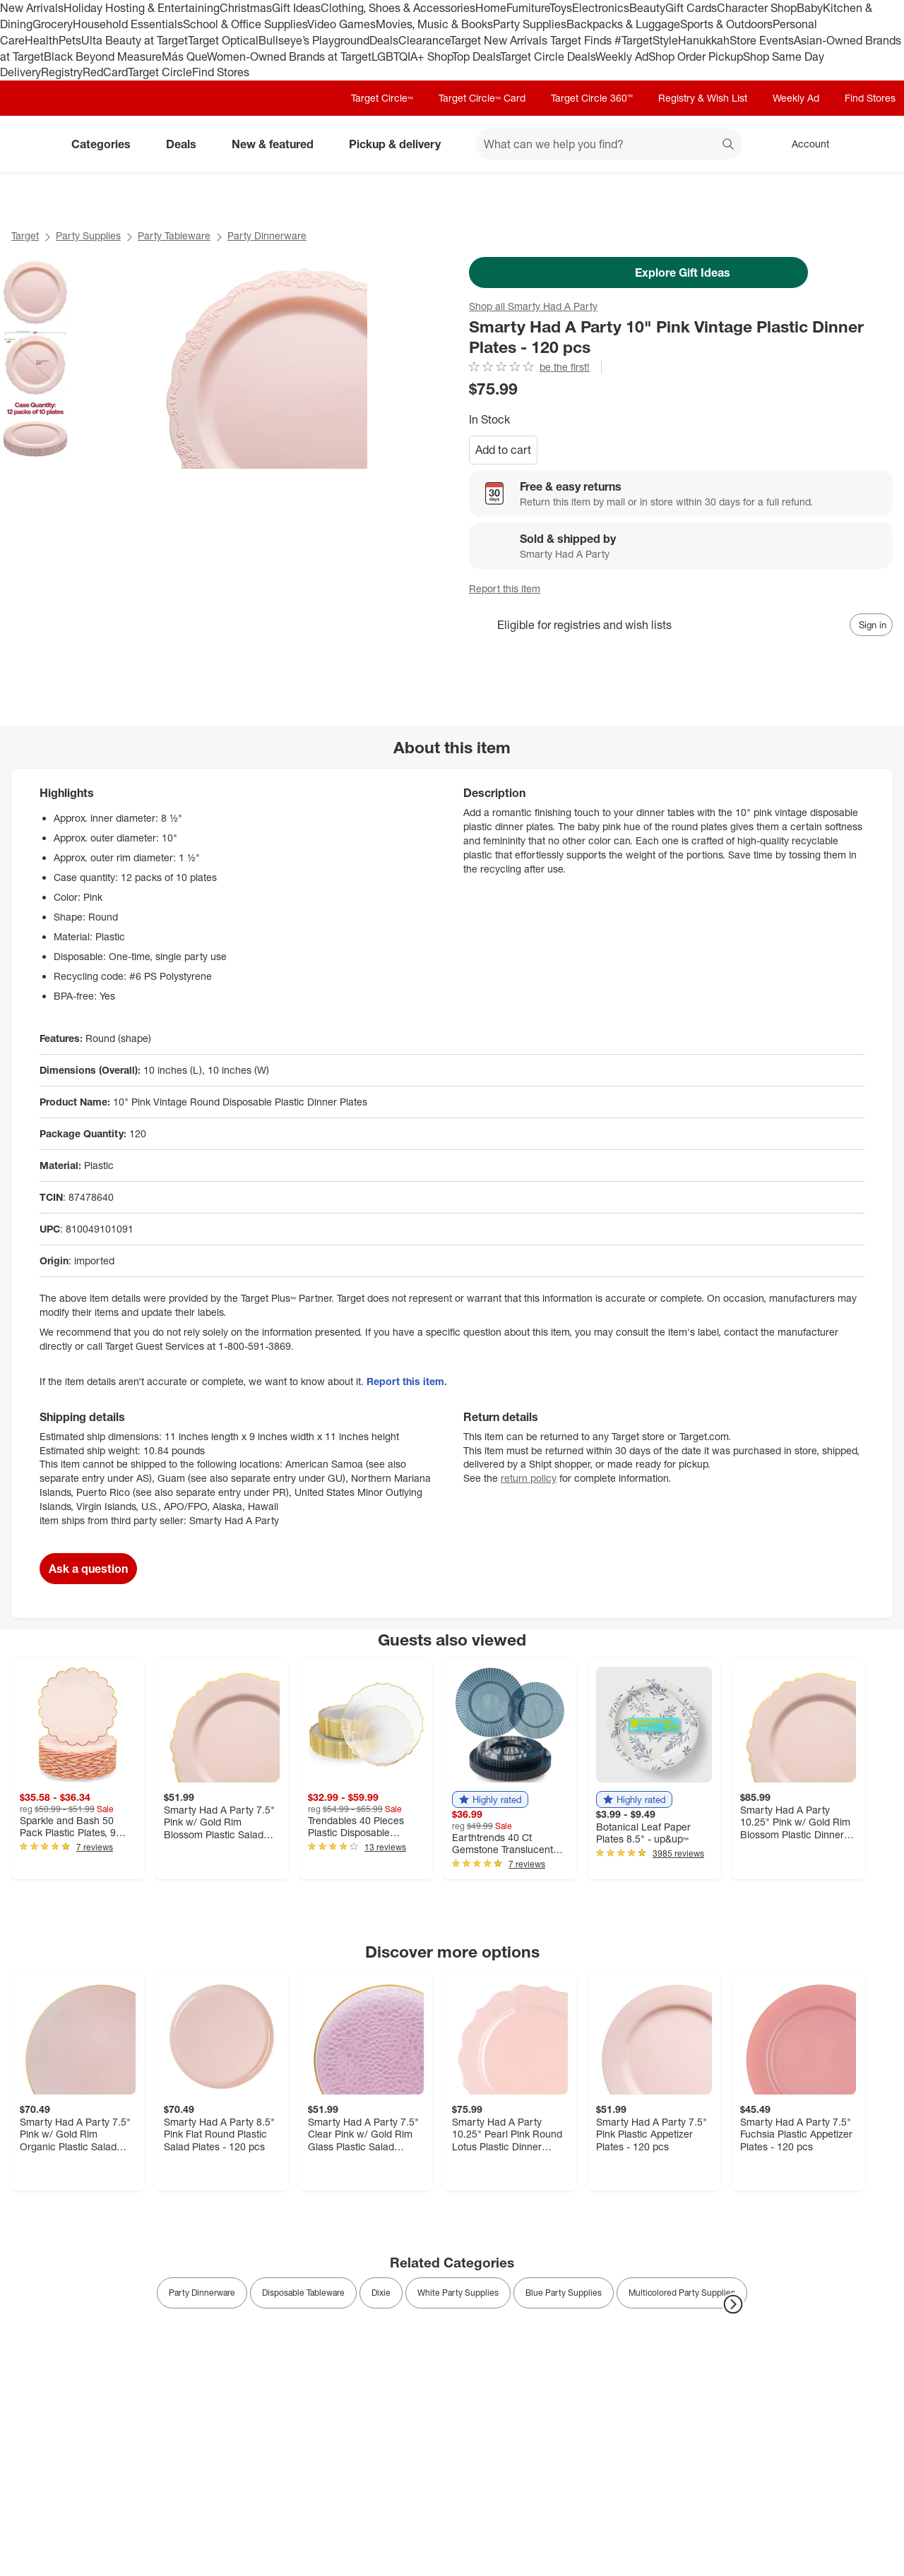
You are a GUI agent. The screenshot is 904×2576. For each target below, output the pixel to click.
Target (25, 235)
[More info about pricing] (799, 388)
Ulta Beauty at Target (134, 40)
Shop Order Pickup (695, 56)
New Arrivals (32, 8)
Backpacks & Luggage (623, 24)
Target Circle (160, 72)
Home (490, 8)
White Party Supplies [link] (458, 2292)
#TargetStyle (646, 40)
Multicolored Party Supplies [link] (682, 2292)
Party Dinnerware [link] (202, 2292)
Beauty (647, 8)
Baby (810, 8)
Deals (383, 40)
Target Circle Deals (547, 56)
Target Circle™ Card (482, 98)
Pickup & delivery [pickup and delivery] (400, 144)
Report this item (504, 588)
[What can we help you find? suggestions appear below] (608, 144)
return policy (529, 1478)
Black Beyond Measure (103, 56)
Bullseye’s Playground (313, 40)
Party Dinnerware (267, 235)
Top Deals (476, 56)
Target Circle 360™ (592, 98)
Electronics (600, 8)
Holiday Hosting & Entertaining (142, 8)
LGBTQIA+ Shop (411, 56)
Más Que (184, 56)
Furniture (527, 8)
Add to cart (503, 450)
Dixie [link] (381, 2292)
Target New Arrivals (500, 40)
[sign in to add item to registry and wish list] (871, 624)
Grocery (52, 24)
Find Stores (220, 72)
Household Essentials (128, 24)
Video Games (341, 24)
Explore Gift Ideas (638, 272)
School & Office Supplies (245, 24)
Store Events (762, 40)
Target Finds (582, 40)
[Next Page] (733, 2304)
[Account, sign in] (803, 144)
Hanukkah (704, 40)
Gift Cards (691, 8)
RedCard (105, 72)
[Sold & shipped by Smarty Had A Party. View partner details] (681, 545)
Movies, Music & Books (434, 24)
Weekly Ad (621, 56)
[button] (490, 1799)
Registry (62, 72)
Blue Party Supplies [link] (563, 2292)
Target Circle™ (382, 98)
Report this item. (407, 1381)
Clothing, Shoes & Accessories (398, 8)
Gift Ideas (296, 8)
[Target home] (31, 144)
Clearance (424, 40)
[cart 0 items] (874, 144)
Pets (70, 40)
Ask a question (88, 1569)
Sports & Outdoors (726, 24)
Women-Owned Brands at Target (289, 56)
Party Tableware (174, 235)
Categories (106, 144)
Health (42, 40)
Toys (560, 8)
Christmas (246, 8)
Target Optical (223, 40)
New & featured (278, 144)
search (728, 145)
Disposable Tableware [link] (303, 2292)
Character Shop (757, 8)
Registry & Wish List (702, 98)
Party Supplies (529, 24)
